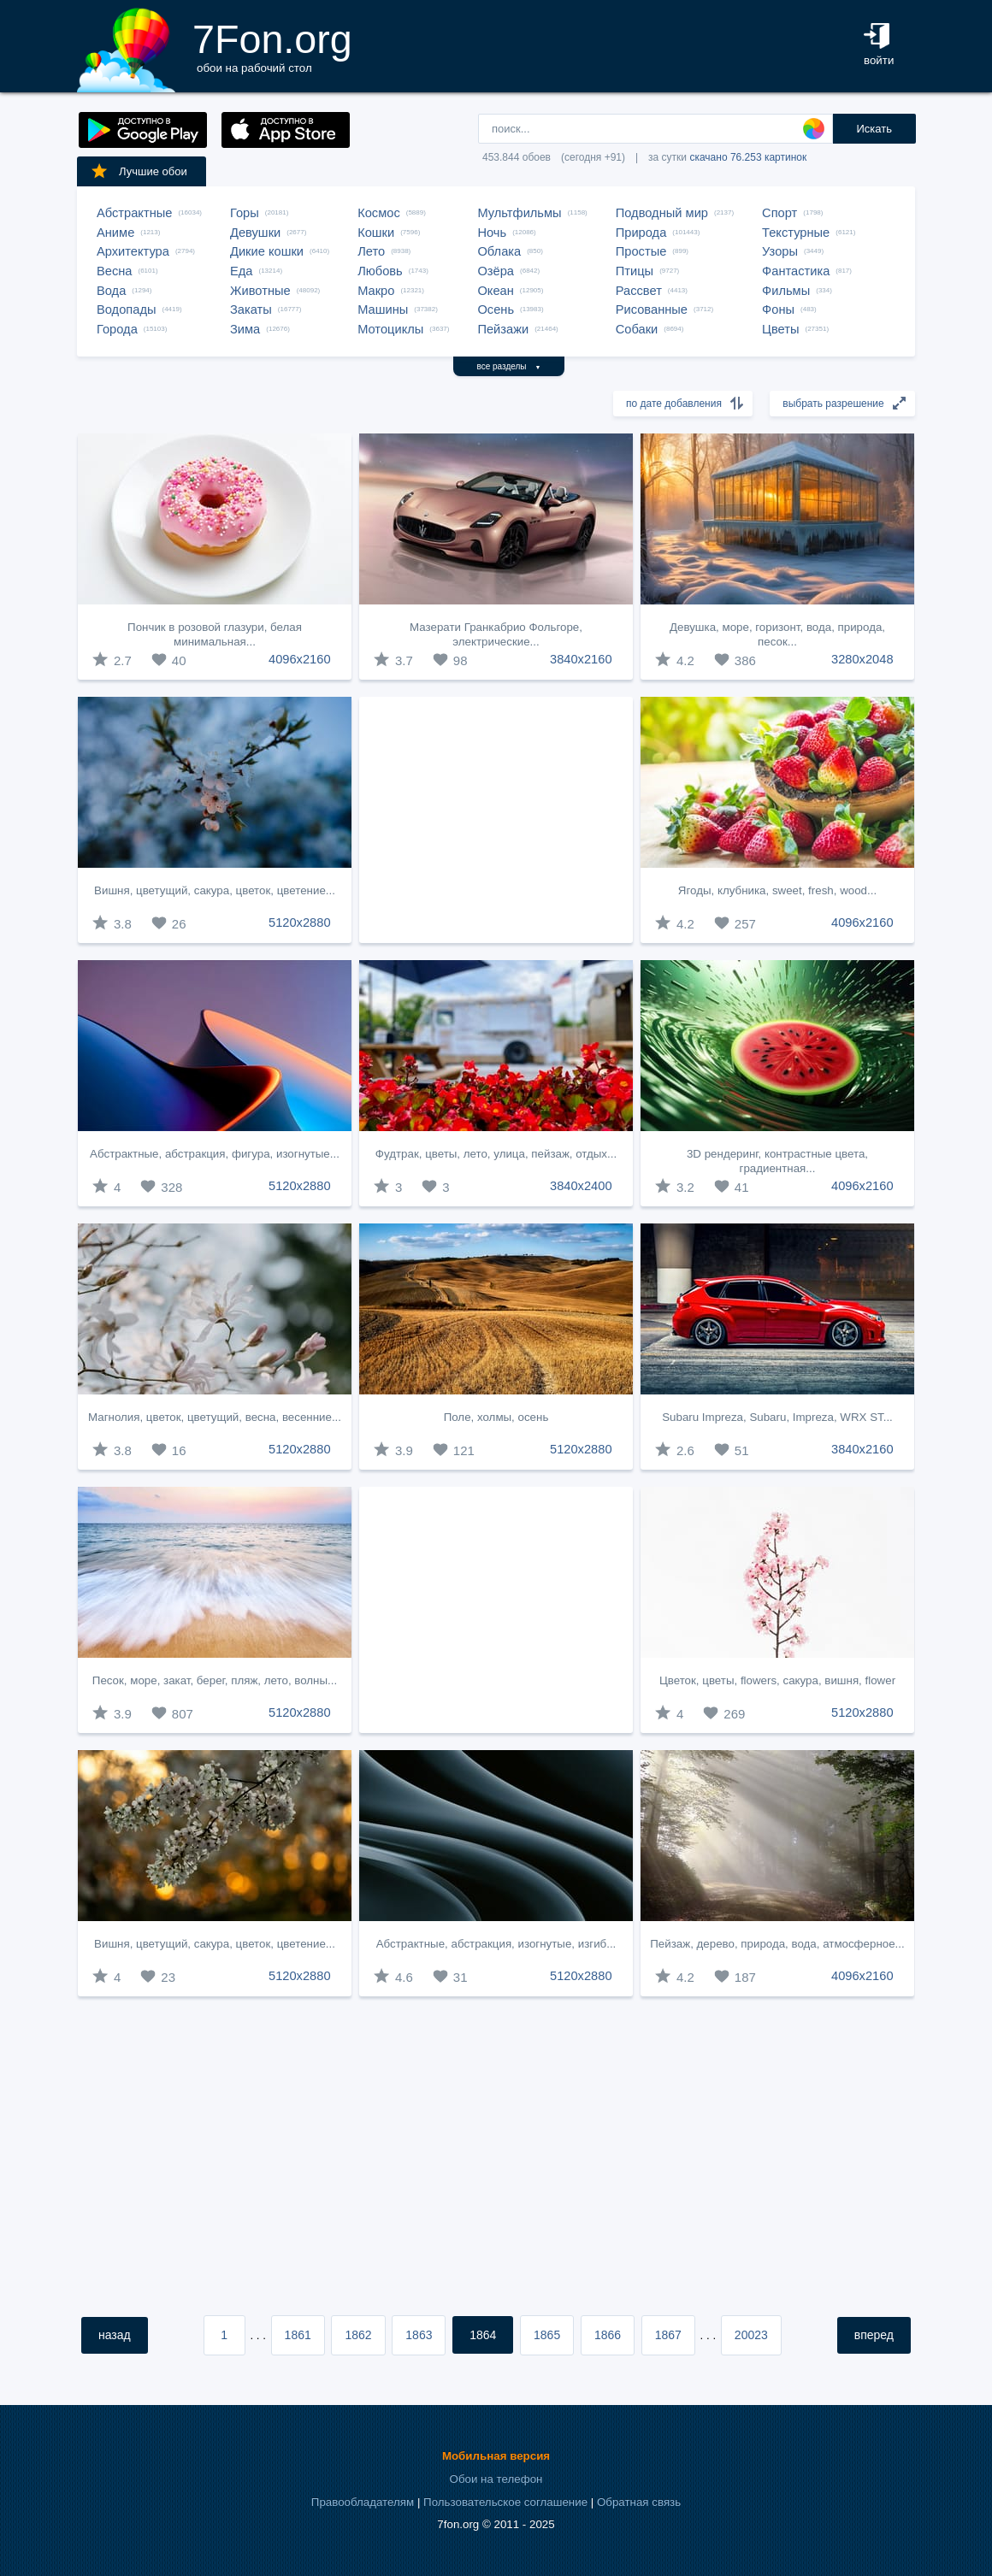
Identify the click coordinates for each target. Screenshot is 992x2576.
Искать (874, 128)
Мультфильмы (519, 213)
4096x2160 (300, 659)
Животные (260, 291)
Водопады (126, 309)
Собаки (637, 329)
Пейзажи (502, 329)
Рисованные (652, 309)
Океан (495, 291)
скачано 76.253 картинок (747, 157)
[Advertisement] (496, 820)
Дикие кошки (267, 251)
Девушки (255, 232)
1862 (358, 2335)
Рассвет (639, 291)
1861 (298, 2335)
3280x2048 (862, 659)
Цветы (780, 329)
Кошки (375, 232)
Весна (115, 271)
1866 (607, 2335)
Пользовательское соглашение (505, 2502)
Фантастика (796, 271)
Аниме (115, 232)
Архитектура (133, 251)
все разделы (509, 366)
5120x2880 (300, 922)
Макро (375, 291)
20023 (751, 2335)
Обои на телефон (496, 2479)
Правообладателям (362, 2502)
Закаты (251, 309)
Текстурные (796, 232)
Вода (111, 291)
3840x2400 (581, 1186)
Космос (378, 213)
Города (117, 329)
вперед (874, 2335)
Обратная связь (639, 2502)
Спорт (779, 213)
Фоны (778, 309)
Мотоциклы (390, 329)
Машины (382, 309)
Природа (641, 232)
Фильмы (786, 291)
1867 (668, 2335)
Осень (495, 309)
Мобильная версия (496, 2455)
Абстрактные (134, 213)
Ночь (491, 232)
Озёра (495, 271)
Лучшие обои (138, 171)
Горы (244, 213)
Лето (371, 251)
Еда (241, 271)
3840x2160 (581, 659)
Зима (245, 329)
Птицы (634, 271)
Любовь (380, 271)
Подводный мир (662, 213)
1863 (418, 2335)
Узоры (780, 251)
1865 (547, 2335)
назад (114, 2335)
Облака (499, 251)
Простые (641, 251)
